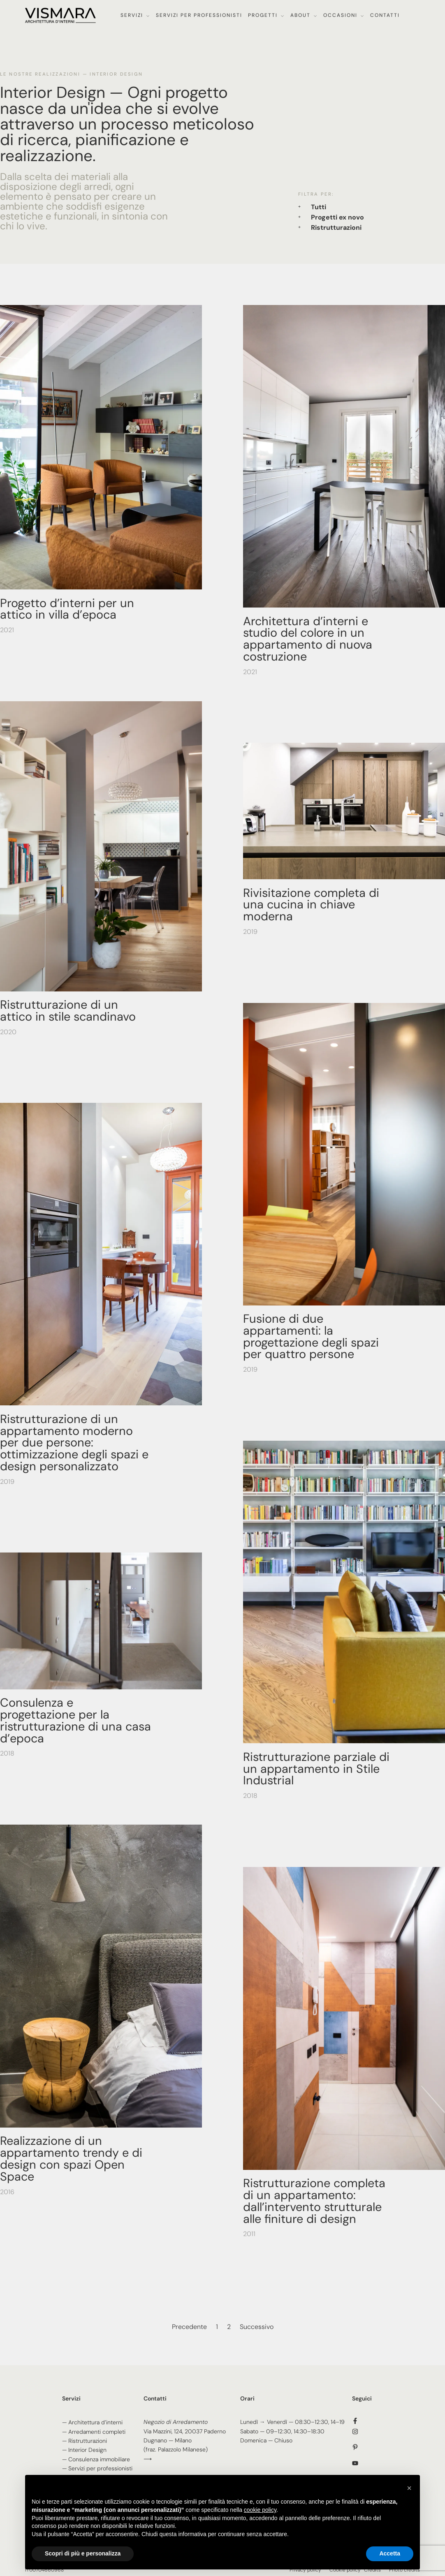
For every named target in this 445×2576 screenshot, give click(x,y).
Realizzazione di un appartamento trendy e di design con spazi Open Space (71, 2158)
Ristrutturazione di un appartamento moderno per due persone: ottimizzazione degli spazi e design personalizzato (74, 1442)
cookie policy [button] (260, 2510)
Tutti (318, 207)
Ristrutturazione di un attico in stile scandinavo (68, 1010)
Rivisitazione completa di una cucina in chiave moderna (311, 904)
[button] (409, 2488)
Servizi (132, 15)
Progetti (263, 15)
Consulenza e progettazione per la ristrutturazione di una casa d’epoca (75, 1720)
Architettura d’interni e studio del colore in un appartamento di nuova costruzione (307, 638)
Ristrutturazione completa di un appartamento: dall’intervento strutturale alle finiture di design (314, 2200)
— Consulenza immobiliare (96, 2459)
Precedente (189, 2326)
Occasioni (340, 15)
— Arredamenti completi (93, 2431)
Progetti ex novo (337, 217)
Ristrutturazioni (336, 227)
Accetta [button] (389, 2553)
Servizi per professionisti (199, 15)
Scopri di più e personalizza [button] (83, 2553)
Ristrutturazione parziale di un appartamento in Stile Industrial (316, 1768)
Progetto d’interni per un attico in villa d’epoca (67, 609)
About (300, 15)
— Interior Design (84, 2450)
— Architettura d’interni (92, 2422)
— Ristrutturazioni (84, 2440)
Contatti (385, 15)
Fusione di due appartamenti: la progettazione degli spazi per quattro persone (311, 1336)
